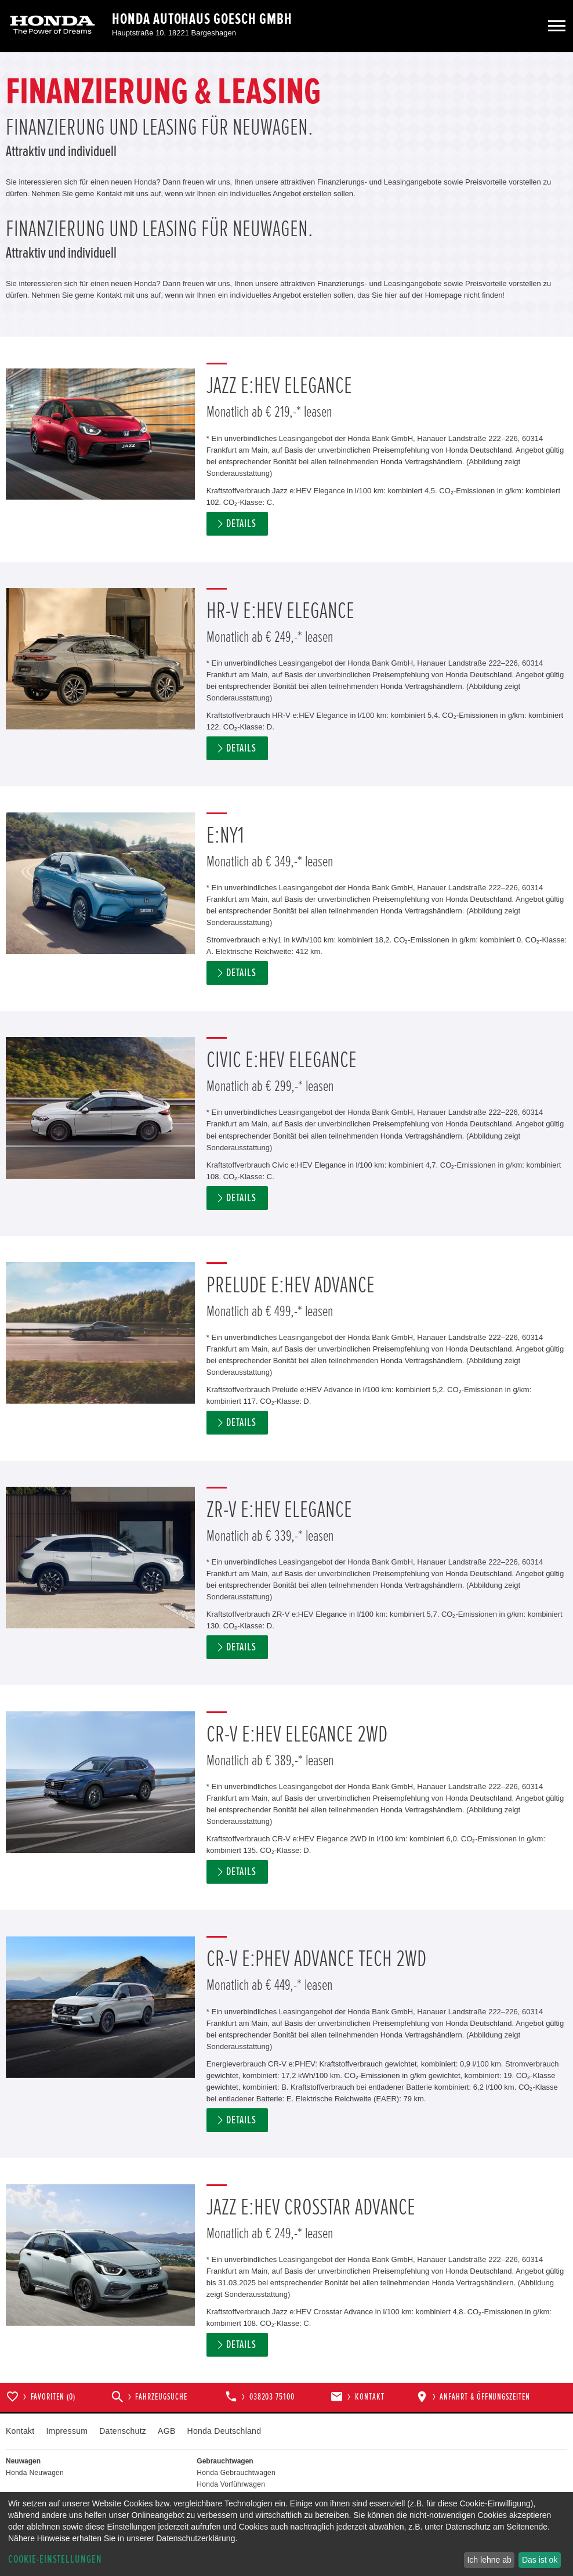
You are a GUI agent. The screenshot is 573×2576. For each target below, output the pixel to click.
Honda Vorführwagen (231, 2484)
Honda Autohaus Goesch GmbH (202, 19)
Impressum (67, 2431)
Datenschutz (122, 2431)
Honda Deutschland (224, 2431)
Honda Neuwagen (35, 2473)
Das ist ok (539, 2559)
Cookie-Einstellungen (55, 2559)
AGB (166, 2431)
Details (241, 523)
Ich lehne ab (489, 2559)
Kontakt (20, 2431)
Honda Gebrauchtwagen (236, 2473)
